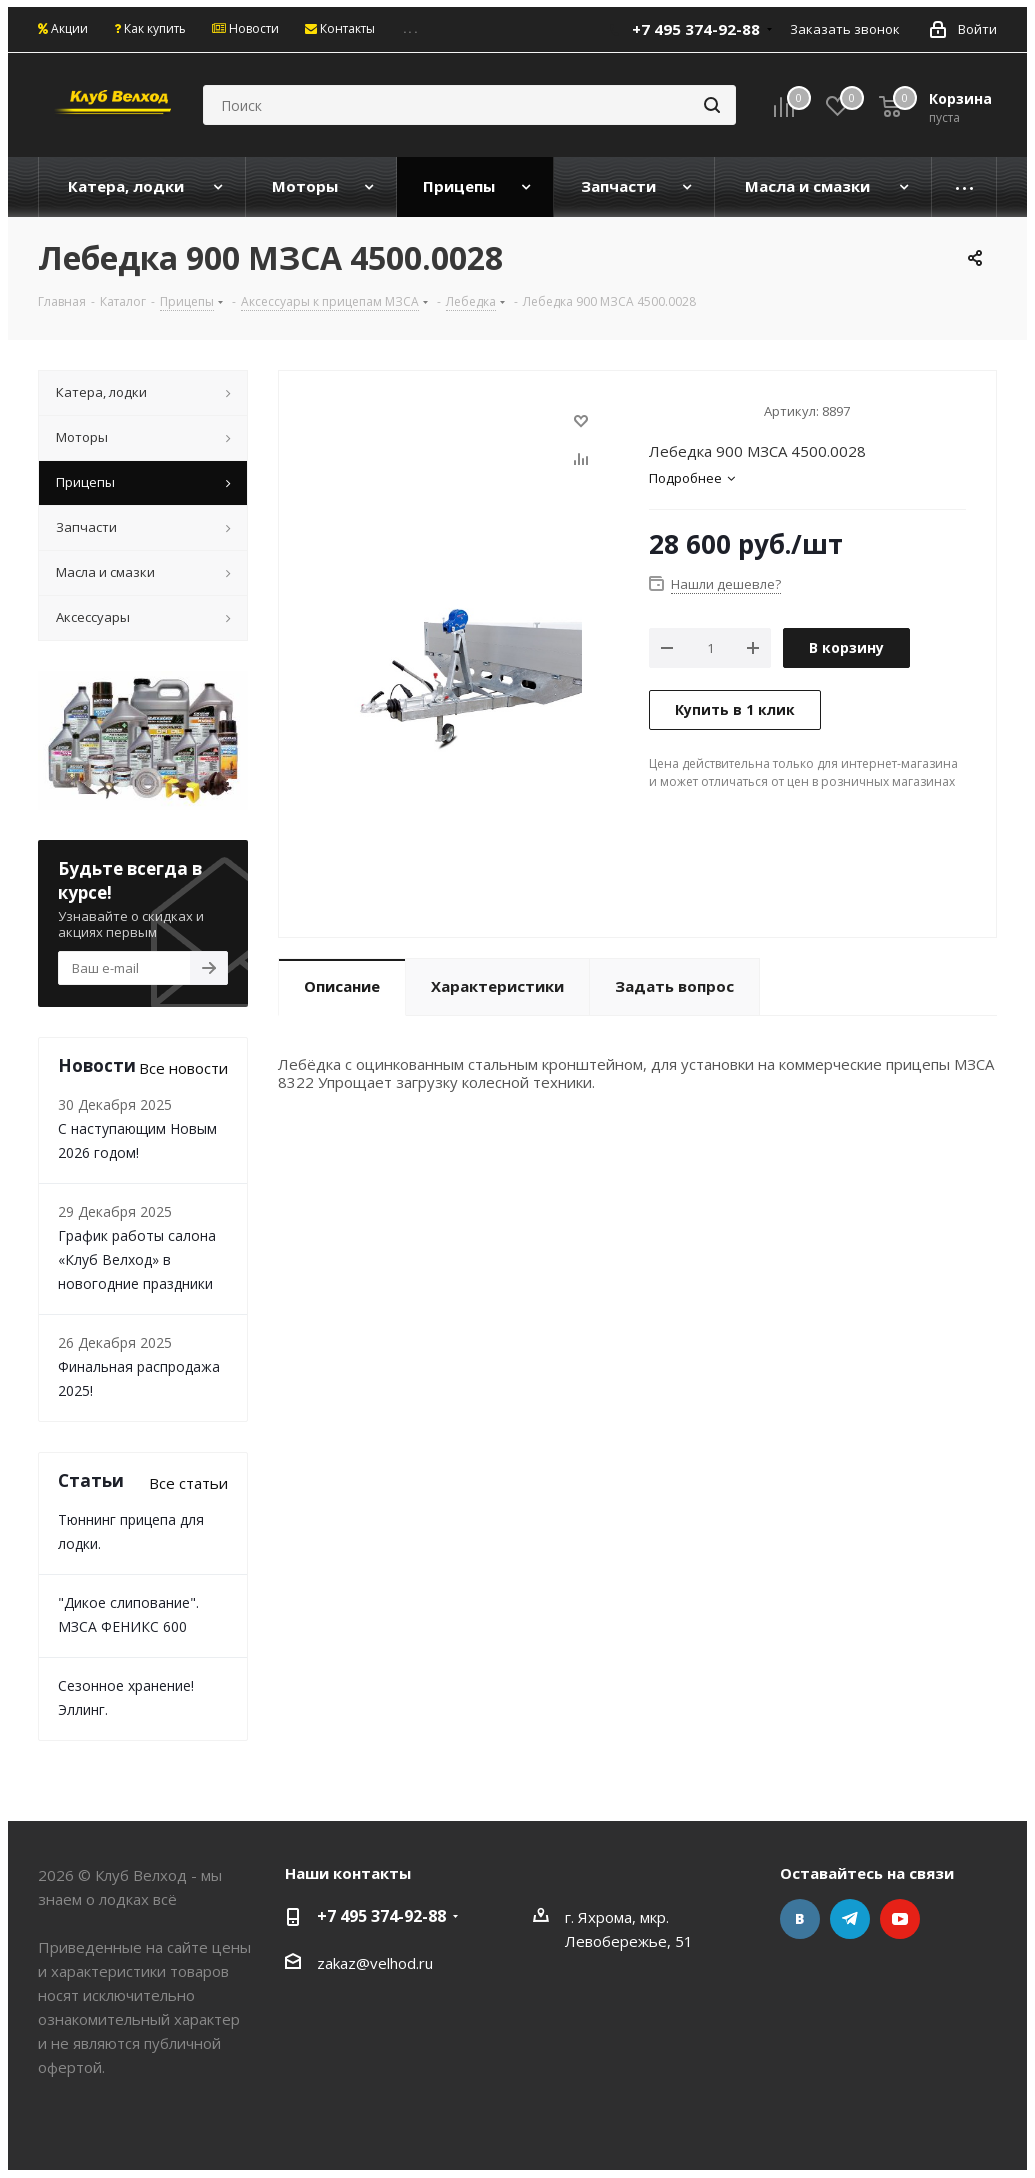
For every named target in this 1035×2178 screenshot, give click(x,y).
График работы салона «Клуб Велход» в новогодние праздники (137, 1259)
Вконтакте (800, 1919)
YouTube (900, 1919)
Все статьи (188, 1483)
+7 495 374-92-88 (696, 29)
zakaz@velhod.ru (375, 1963)
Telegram (850, 1919)
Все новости (183, 1068)
